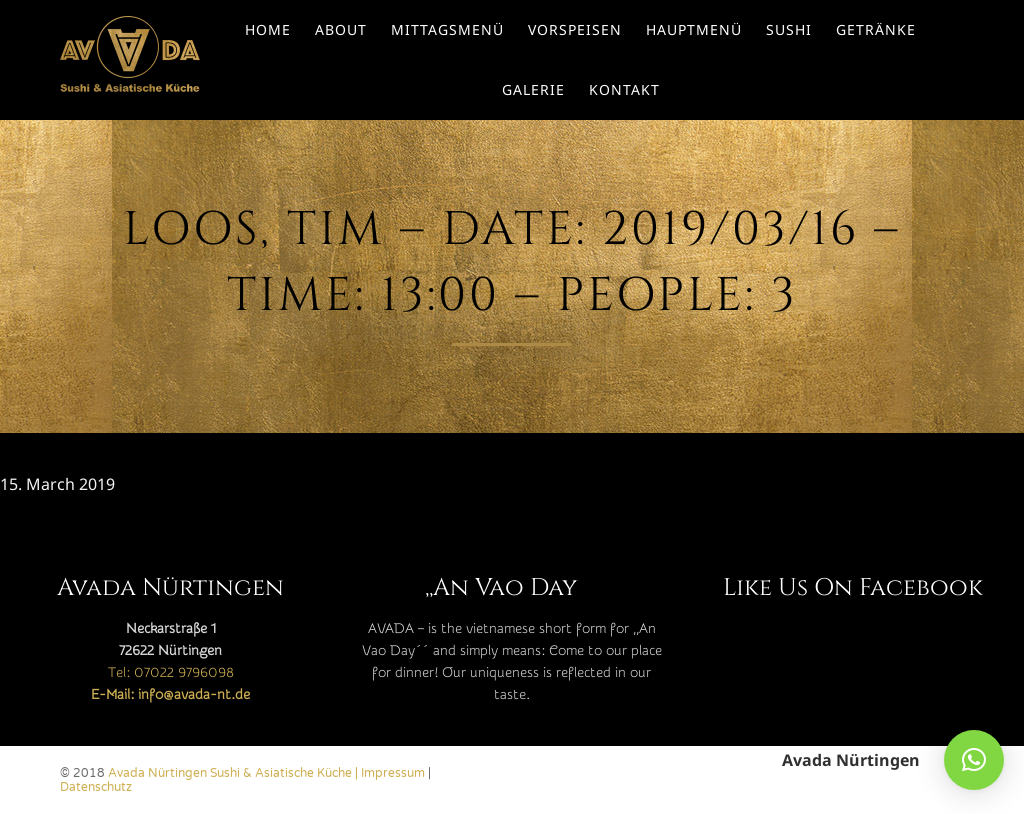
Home (268, 29)
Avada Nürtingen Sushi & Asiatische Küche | (234, 773)
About (341, 29)
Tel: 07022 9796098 (171, 673)
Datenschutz (96, 787)
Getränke (876, 29)
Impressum (393, 773)
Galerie (533, 89)
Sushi (789, 29)
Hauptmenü (694, 29)
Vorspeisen (575, 29)
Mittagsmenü (447, 29)
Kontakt (624, 89)
